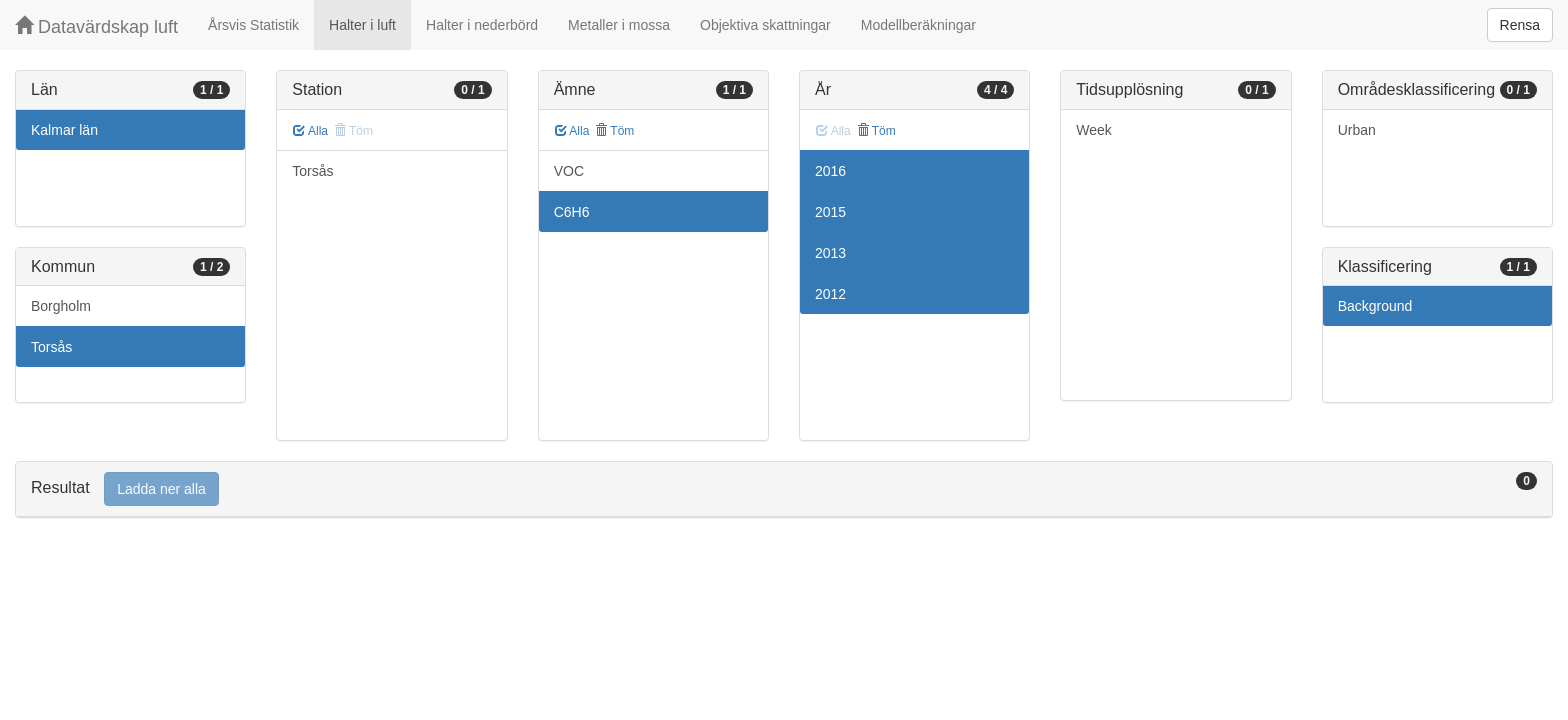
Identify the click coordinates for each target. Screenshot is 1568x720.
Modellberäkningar (918, 25)
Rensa (1520, 25)
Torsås (51, 347)
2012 (830, 294)
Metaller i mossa (619, 25)
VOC (569, 171)
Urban (1357, 130)
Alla (310, 131)
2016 (830, 171)
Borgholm (61, 306)
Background (1375, 306)
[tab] (784, 489)
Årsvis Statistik (253, 25)
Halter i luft (362, 25)
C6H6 (572, 212)
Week (1094, 130)
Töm (614, 131)
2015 (830, 212)
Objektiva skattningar (765, 25)
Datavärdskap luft (96, 26)
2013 (830, 253)
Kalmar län (64, 130)
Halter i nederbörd (482, 25)
